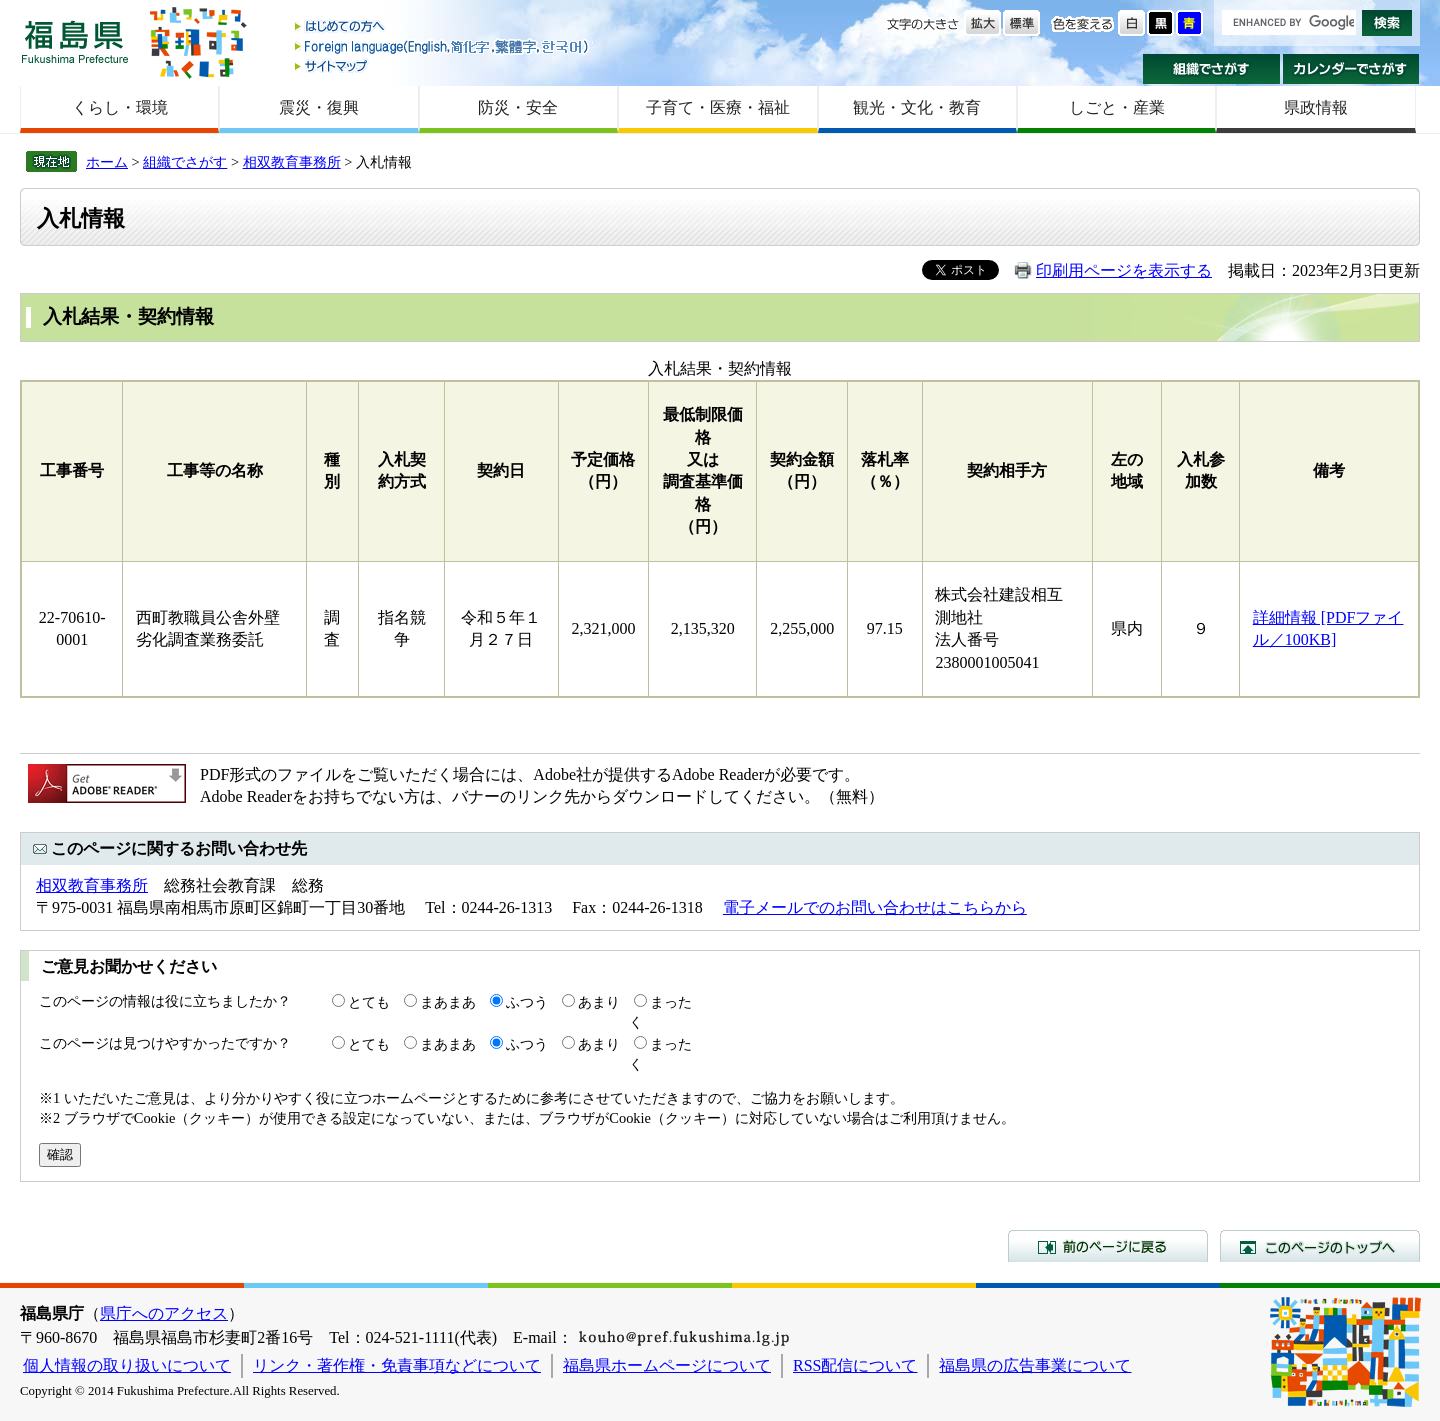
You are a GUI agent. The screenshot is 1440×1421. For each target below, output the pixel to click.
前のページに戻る (1108, 1246)
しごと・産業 (1117, 107)
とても (369, 1002)
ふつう (527, 1002)
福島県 (75, 41)
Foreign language (443, 46)
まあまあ (448, 1002)
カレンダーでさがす (1351, 69)
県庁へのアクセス (164, 1313)
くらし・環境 (120, 107)
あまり (599, 1002)
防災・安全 (518, 107)
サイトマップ (443, 65)
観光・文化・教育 (917, 107)
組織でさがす (1211, 69)
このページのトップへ (1320, 1246)
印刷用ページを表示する (1124, 270)
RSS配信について (855, 1365)
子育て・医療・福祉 (718, 107)
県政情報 (1316, 107)
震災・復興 (319, 107)
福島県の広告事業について (1035, 1365)
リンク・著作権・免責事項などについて (397, 1365)
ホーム (107, 162)
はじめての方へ (443, 27)
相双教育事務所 (292, 162)
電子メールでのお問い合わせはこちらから (875, 907)
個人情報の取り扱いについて (127, 1365)
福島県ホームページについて (667, 1365)
